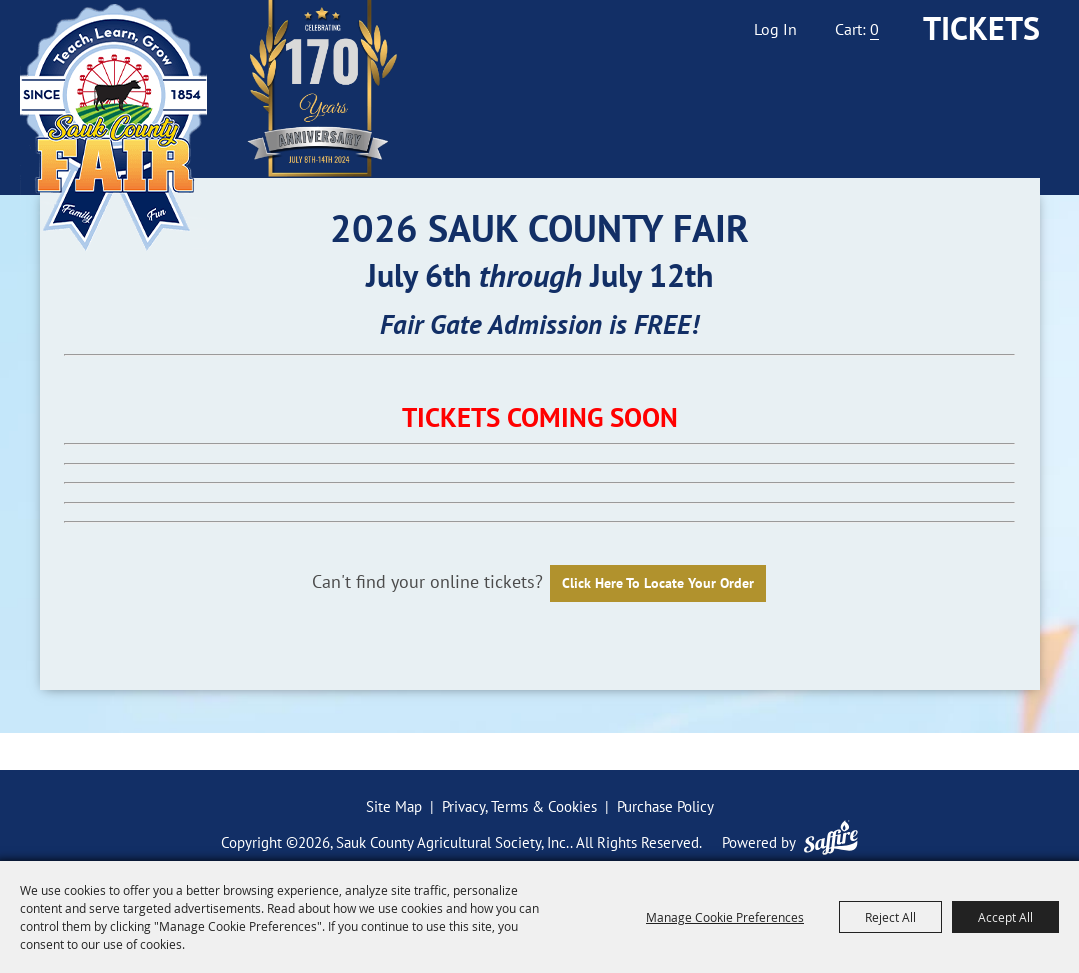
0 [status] (874, 29)
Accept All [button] (1005, 917)
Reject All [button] (890, 917)
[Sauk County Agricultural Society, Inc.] (113, 127)
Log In (775, 29)
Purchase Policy (665, 806)
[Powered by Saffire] (831, 837)
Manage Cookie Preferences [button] (725, 917)
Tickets (981, 28)
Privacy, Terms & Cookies (519, 806)
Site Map (394, 806)
